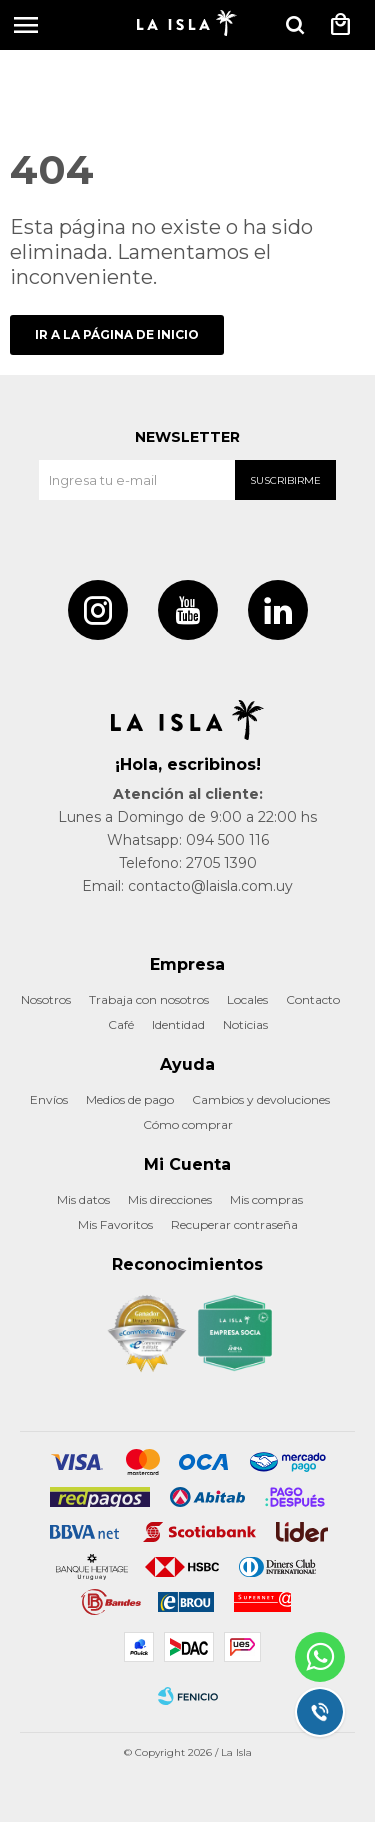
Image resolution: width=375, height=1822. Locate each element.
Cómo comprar (188, 1124)
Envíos (49, 1099)
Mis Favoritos (115, 1224)
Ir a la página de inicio (117, 334)
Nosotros (46, 999)
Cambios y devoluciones (261, 1099)
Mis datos (83, 1199)
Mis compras (266, 1199)
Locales (247, 999)
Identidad (178, 1024)
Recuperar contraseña (234, 1224)
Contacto (313, 999)
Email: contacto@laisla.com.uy (187, 886)
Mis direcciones (170, 1199)
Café (121, 1024)
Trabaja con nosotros (149, 999)
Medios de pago (130, 1099)
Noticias (245, 1024)
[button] (295, 25)
